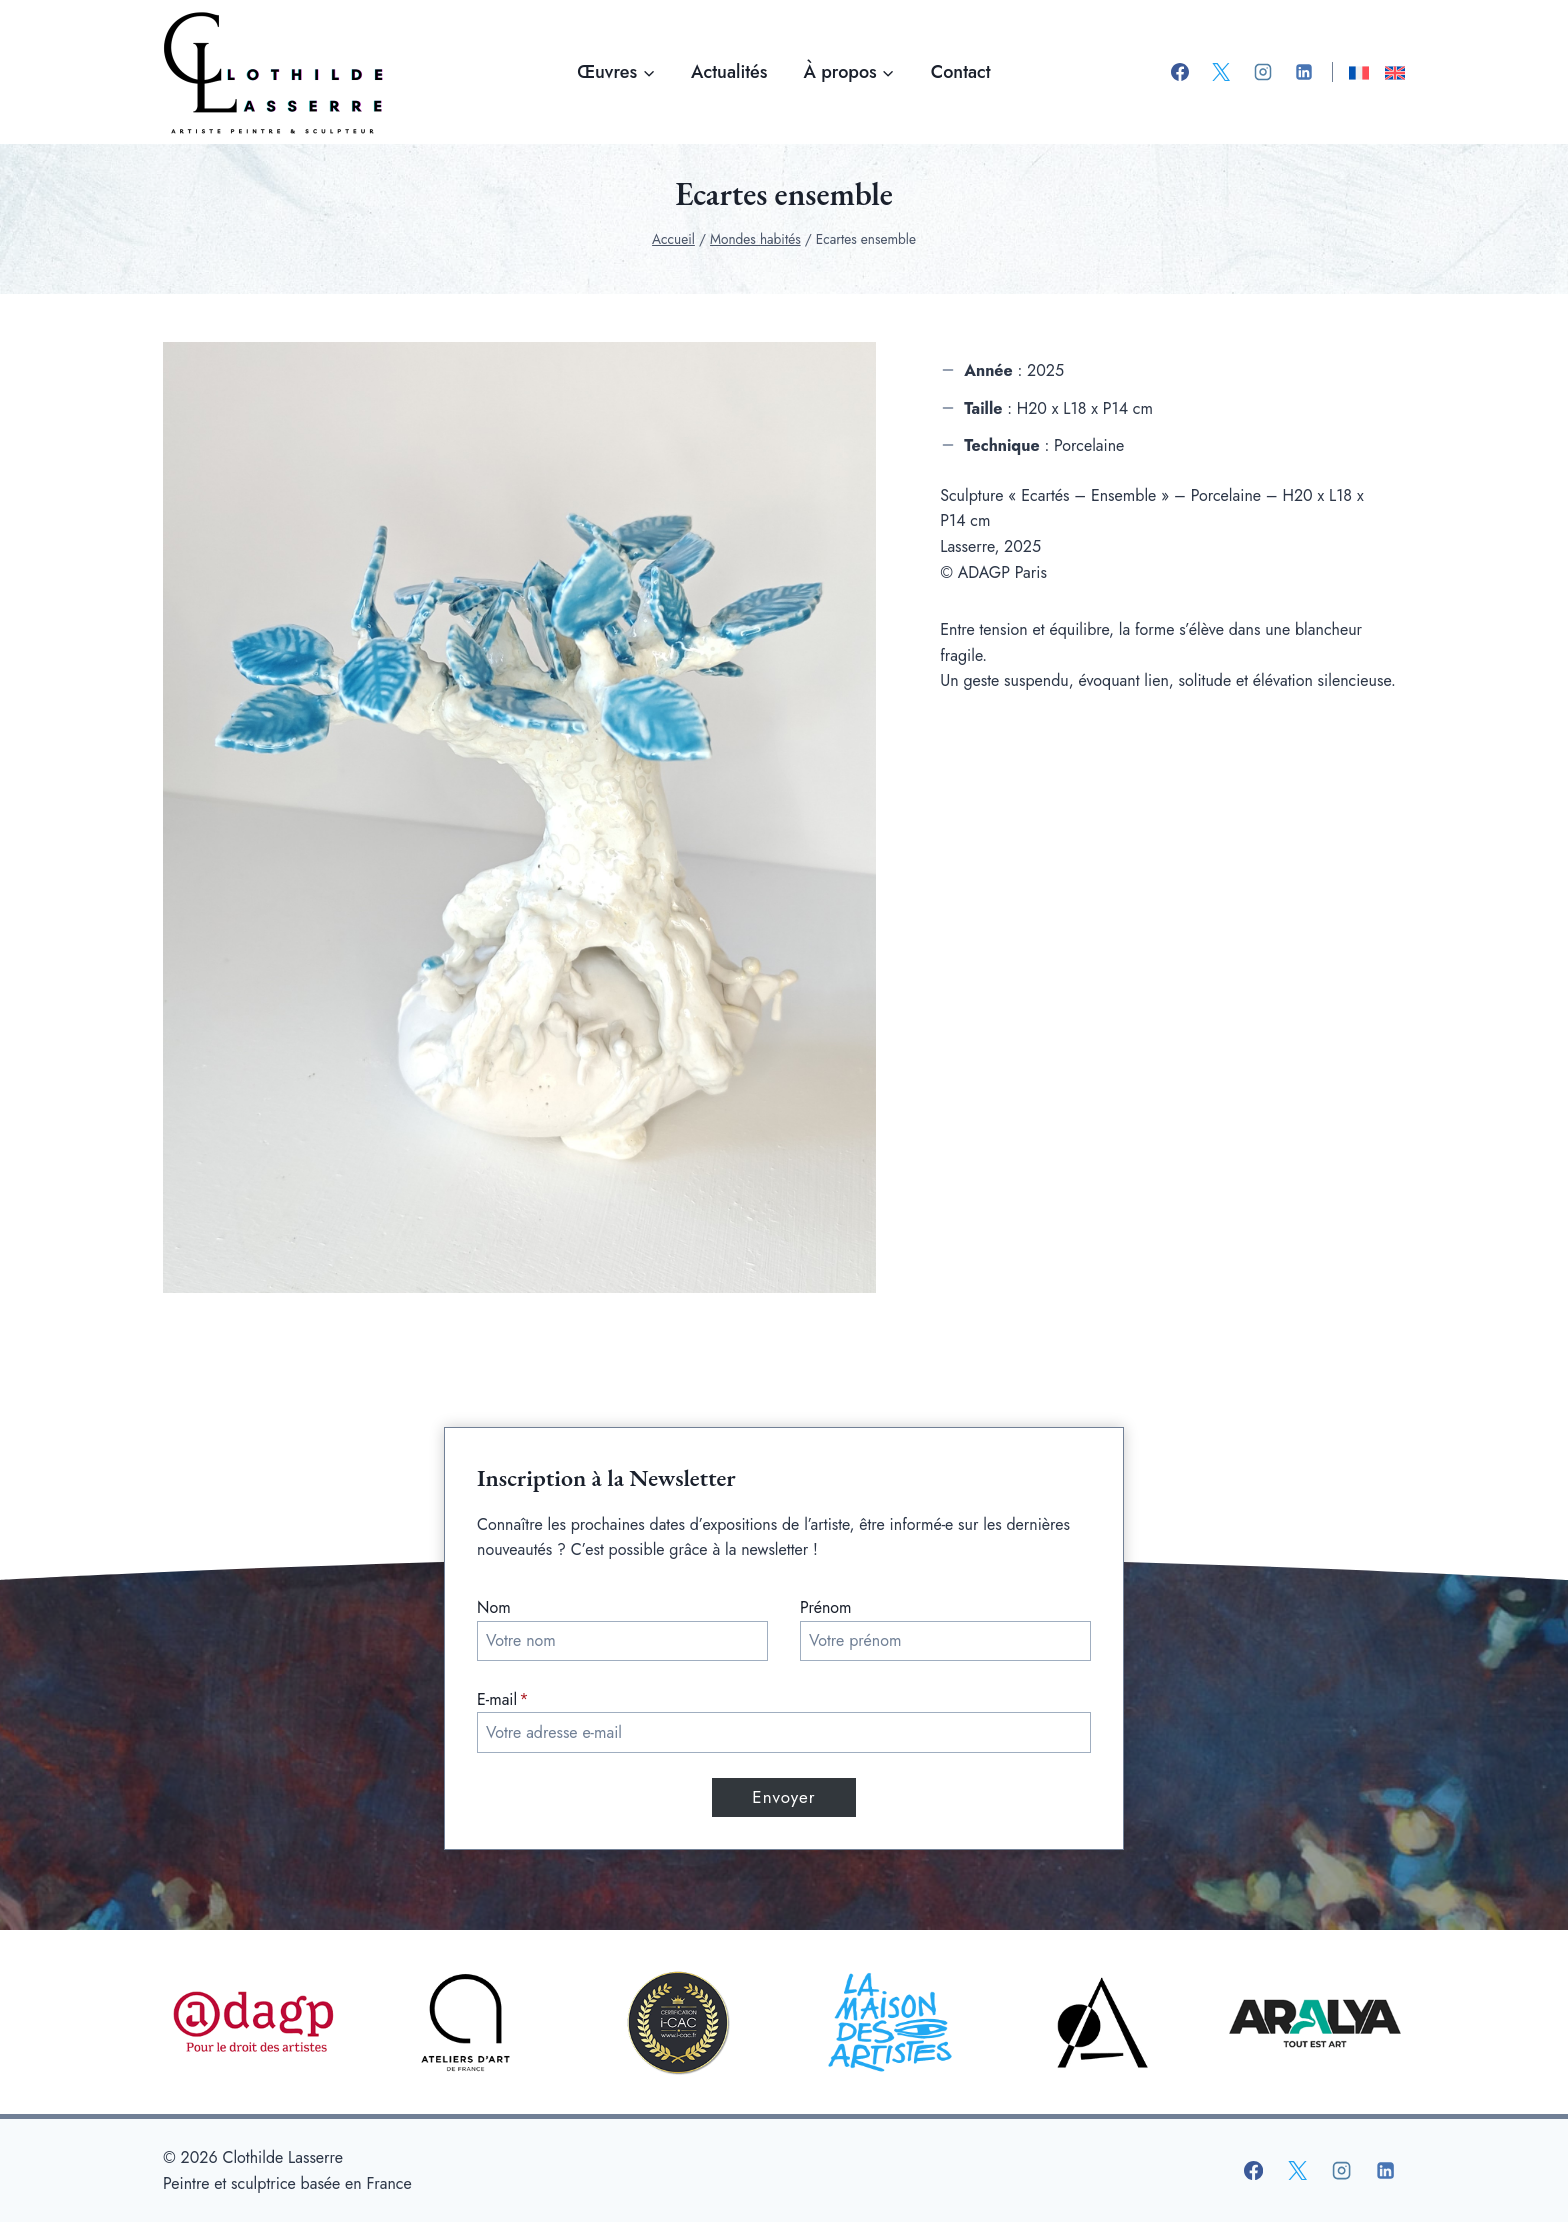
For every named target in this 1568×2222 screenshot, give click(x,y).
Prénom (826, 1607)
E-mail (503, 1699)
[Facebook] (1180, 72)
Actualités (729, 72)
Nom (494, 1607)
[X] (1221, 72)
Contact (961, 72)
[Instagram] (1263, 72)
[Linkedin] (1304, 72)
